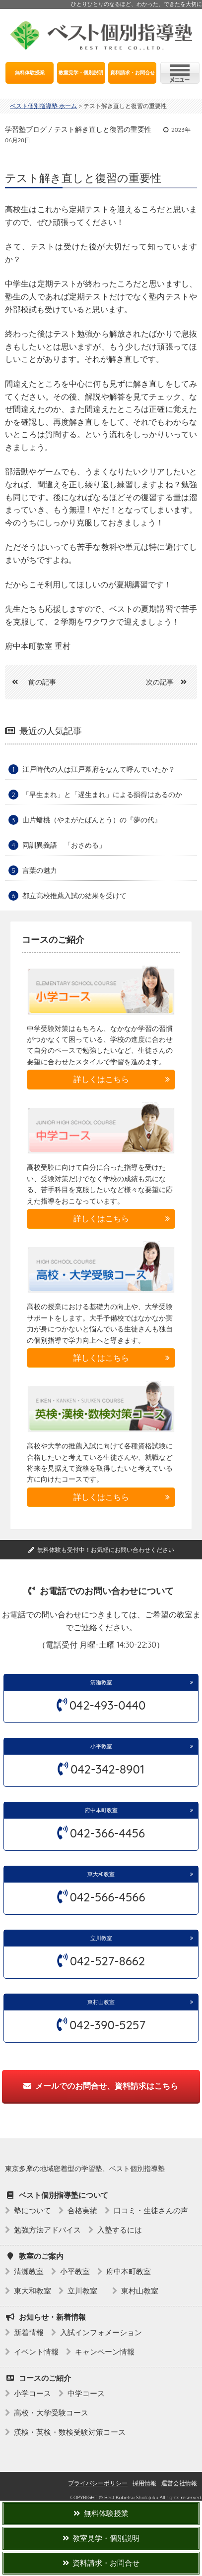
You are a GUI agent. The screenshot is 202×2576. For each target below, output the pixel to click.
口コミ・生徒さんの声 (151, 2210)
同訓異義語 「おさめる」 (64, 845)
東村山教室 (101, 2002)
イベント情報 (36, 2351)
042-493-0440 (107, 1705)
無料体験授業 (30, 72)
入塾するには (119, 2229)
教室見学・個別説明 (81, 72)
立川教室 (104, 1938)
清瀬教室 (101, 1682)
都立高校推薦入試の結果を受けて (74, 895)
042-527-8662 (107, 1960)
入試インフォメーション (101, 2332)
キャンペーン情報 (105, 2351)
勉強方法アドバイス (47, 2229)
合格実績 (82, 2210)
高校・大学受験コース (51, 2412)
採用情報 (144, 2483)
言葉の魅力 (39, 870)
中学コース (86, 2393)
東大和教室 (101, 1874)
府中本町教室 (101, 1810)
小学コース (32, 2393)
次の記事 (170, 682)
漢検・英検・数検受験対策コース (70, 2432)
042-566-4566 (107, 1896)
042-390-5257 (107, 2024)
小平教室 (101, 1746)
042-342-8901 (107, 1769)
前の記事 (30, 682)
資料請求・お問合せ (132, 72)
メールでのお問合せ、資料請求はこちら (100, 2086)
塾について (32, 2210)
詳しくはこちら (101, 1079)
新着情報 (29, 2332)
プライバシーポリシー (98, 2483)
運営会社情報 (179, 2483)
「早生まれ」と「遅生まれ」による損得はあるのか (102, 794)
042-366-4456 (107, 1833)
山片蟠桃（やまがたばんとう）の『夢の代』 (91, 819)
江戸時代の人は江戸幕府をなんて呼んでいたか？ (98, 769)
